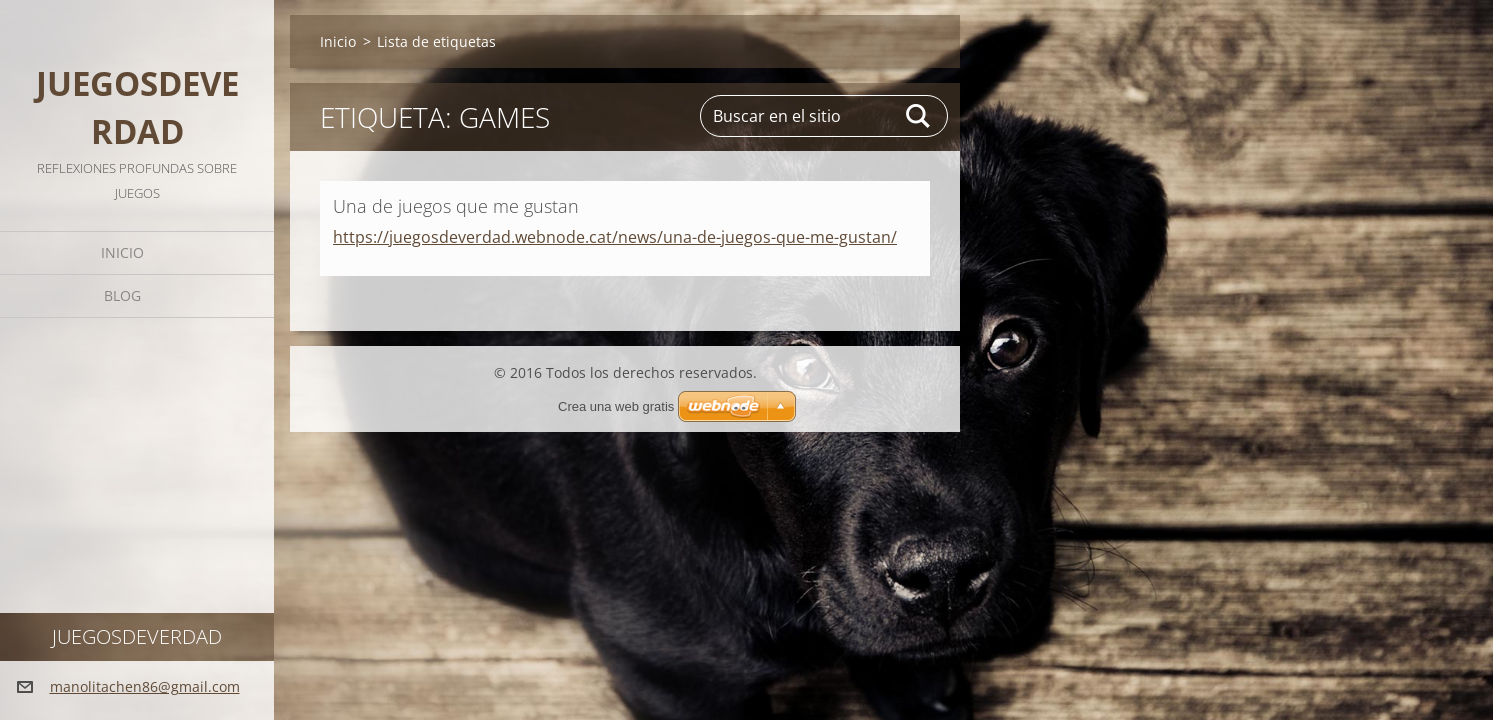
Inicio (122, 252)
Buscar (919, 116)
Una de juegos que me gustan (456, 206)
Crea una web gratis (616, 406)
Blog (122, 295)
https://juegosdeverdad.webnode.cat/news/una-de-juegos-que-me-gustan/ (615, 237)
